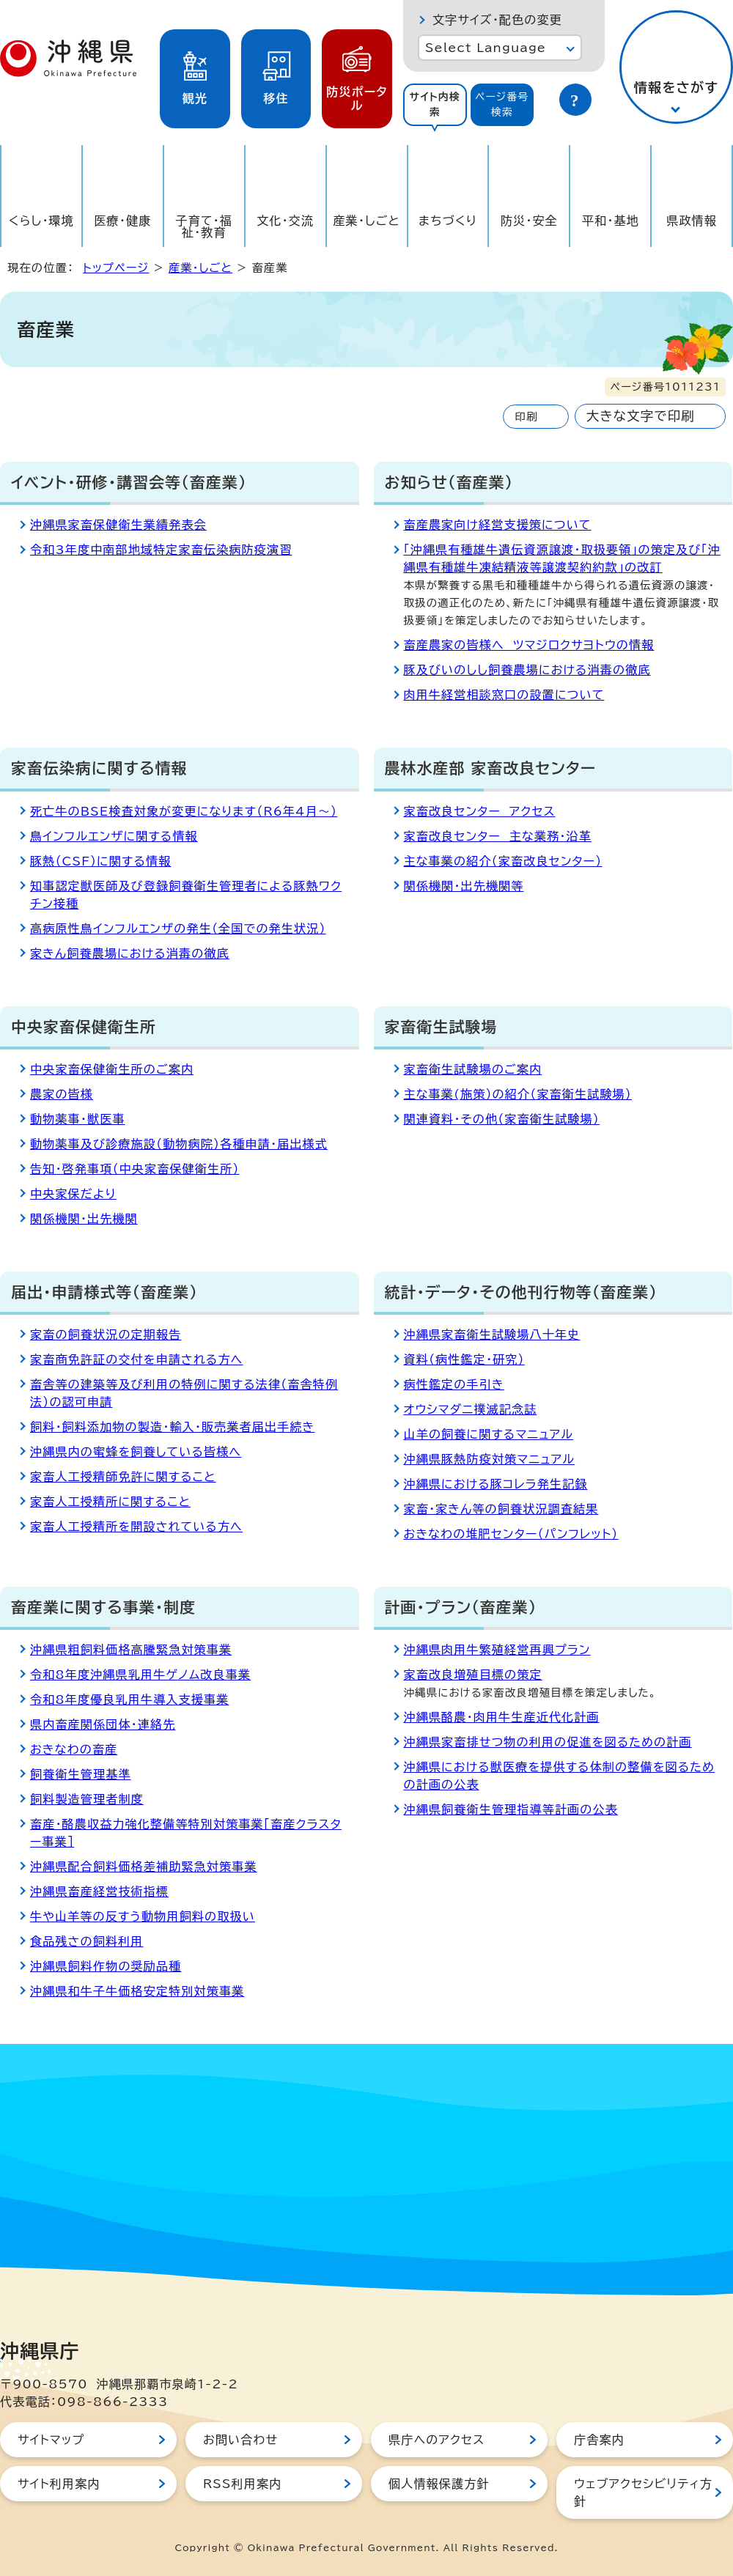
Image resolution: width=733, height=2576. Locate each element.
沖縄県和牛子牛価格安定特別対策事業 (137, 1991)
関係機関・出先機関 (84, 1219)
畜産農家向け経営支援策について (498, 525)
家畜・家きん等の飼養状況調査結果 (501, 1509)
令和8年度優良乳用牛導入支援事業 (129, 1699)
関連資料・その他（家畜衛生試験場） (502, 1119)
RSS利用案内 (242, 2484)
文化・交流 (285, 220)
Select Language (485, 47)
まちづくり (448, 220)
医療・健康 (122, 220)
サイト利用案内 (59, 2484)
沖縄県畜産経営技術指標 (99, 1891)
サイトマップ (51, 2440)
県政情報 (691, 220)
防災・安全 (529, 220)
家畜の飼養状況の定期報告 (105, 1334)
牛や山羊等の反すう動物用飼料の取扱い (142, 1916)
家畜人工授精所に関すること (110, 1501)
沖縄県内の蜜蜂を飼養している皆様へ (135, 1452)
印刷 (526, 416)
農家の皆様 (61, 1094)
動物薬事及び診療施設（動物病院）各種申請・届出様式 (179, 1144)
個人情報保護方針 (439, 2484)
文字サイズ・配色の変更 (497, 20)
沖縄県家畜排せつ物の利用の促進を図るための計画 (548, 1742)
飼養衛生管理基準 (80, 1774)
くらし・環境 (41, 220)
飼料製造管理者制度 (87, 1799)
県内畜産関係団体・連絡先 (102, 1724)
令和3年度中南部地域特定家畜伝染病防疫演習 (161, 550)
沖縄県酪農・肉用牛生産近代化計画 (502, 1717)
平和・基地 (610, 220)
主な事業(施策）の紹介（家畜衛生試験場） (518, 1094)
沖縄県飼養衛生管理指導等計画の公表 (511, 1809)
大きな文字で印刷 (640, 416)
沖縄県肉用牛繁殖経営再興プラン (497, 1650)
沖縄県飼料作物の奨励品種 (105, 1966)
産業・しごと (366, 220)
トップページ (116, 267)
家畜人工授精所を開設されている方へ (136, 1526)
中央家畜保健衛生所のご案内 (112, 1069)
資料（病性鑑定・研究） (464, 1359)
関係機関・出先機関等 (464, 886)
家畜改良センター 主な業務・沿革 (498, 836)
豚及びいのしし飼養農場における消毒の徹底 (527, 670)
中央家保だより (73, 1194)
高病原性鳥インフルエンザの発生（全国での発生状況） (178, 928)
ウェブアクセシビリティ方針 (643, 2492)
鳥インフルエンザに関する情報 (114, 836)
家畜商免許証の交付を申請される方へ (136, 1359)
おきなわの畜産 (73, 1749)
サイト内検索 (434, 104)
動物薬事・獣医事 (77, 1119)
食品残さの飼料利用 (86, 1941)
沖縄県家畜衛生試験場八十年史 (492, 1334)
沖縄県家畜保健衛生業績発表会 (118, 525)
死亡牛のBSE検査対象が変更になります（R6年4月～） (183, 811)
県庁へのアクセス (436, 2440)
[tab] (435, 105)
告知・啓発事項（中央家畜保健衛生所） (135, 1169)
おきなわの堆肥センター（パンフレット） (511, 1534)
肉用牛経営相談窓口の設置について (504, 695)
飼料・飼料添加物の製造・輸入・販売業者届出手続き (172, 1427)
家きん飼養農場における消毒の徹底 (129, 953)
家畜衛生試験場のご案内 (473, 1069)
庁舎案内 (599, 2440)
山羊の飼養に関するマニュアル (489, 1434)
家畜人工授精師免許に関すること (123, 1477)
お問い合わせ (240, 2440)
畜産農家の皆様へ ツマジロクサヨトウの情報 (529, 645)
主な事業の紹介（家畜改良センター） (503, 861)
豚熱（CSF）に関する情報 (100, 861)
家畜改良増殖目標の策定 (473, 1674)
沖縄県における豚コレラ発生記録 (496, 1484)
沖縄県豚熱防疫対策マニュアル (489, 1459)
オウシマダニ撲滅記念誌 (470, 1409)
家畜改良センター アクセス (480, 811)
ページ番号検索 (502, 104)
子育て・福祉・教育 (204, 226)
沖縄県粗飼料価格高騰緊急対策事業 (131, 1650)
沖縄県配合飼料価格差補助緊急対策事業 (143, 1866)
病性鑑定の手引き (454, 1384)
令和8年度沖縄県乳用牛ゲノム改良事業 (140, 1674)
